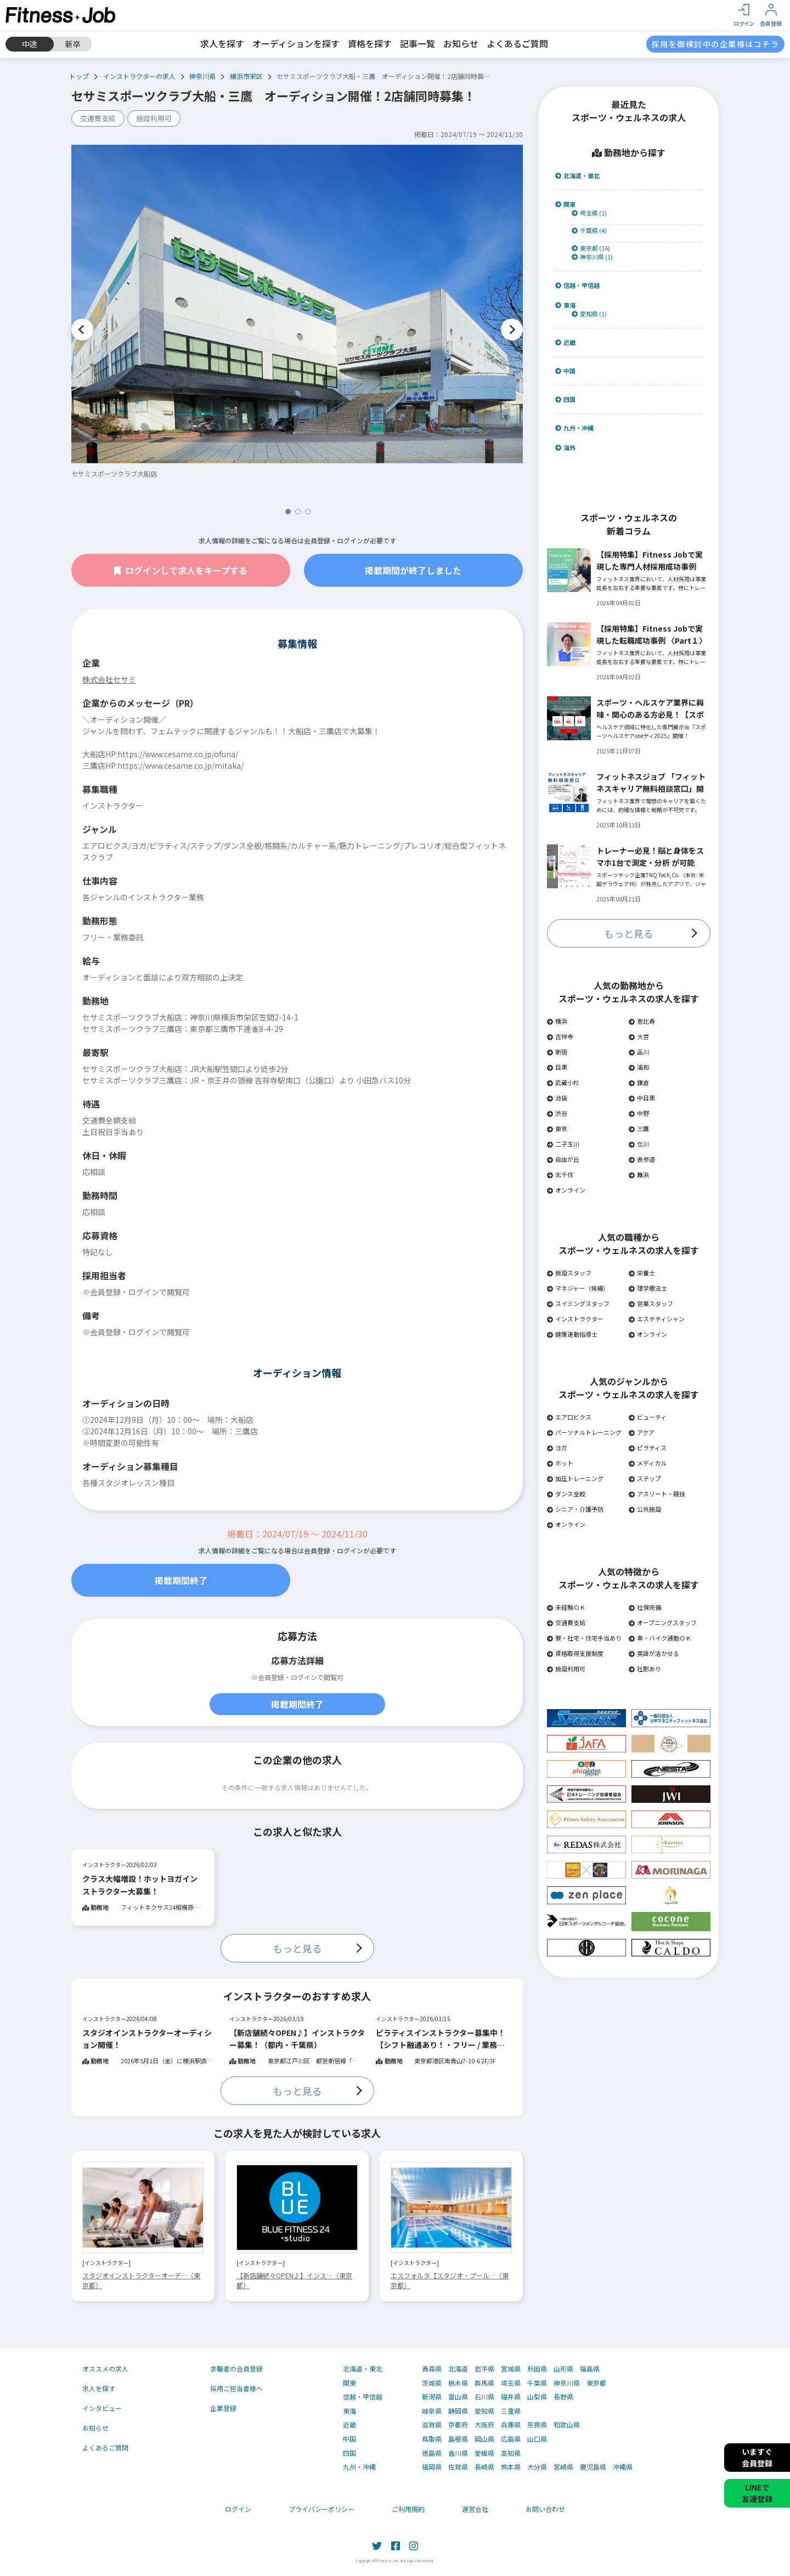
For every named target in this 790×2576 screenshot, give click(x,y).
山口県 (537, 2439)
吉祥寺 (560, 1036)
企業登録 (223, 2408)
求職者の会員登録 (236, 2368)
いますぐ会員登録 (757, 2457)
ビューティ (648, 1416)
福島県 (590, 2368)
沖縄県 (623, 2466)
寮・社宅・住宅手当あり (584, 1637)
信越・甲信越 (577, 285)
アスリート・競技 (657, 1493)
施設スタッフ (569, 1272)
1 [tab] (288, 511)
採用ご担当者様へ (236, 2388)
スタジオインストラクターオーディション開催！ (147, 2038)
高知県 (511, 2453)
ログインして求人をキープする (180, 570)
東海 (565, 305)
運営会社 (475, 2508)
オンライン (566, 1189)
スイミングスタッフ (578, 1303)
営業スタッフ (651, 1303)
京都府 (458, 2424)
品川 (639, 1051)
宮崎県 (563, 2466)
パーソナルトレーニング (584, 1432)
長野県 (563, 2396)
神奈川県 (202, 76)
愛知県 (484, 2411)
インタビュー (102, 2408)
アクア (641, 1432)
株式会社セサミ (109, 679)
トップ (79, 76)
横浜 (557, 1021)
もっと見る (297, 1948)
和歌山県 (567, 2424)
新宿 (557, 1051)
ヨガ (557, 1447)
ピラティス (648, 1447)
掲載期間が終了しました (413, 570)
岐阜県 (432, 2411)
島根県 (458, 2439)
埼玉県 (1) (589, 213)
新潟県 (432, 2396)
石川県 (484, 2396)
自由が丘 (563, 1159)
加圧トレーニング (575, 1478)
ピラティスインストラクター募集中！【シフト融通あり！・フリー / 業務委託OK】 (440, 2039)
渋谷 (557, 1113)
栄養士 (642, 1272)
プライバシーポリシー (321, 2508)
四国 (565, 399)
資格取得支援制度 (575, 1653)
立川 (639, 1143)
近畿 (565, 342)
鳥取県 (432, 2439)
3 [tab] (308, 511)
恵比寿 (642, 1021)
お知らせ (460, 43)
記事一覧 (417, 43)
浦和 (639, 1067)
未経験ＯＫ (566, 1607)
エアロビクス (569, 1416)
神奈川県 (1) (592, 257)
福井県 (511, 2396)
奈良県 (537, 2424)
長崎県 (484, 2466)
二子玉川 (563, 1143)
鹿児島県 (593, 2466)
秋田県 (537, 2368)
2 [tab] (298, 511)
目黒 (557, 1067)
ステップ (645, 1478)
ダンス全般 (566, 1493)
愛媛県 (484, 2453)
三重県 (511, 2411)
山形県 (563, 2368)
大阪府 (484, 2424)
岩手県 (484, 2368)
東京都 (596, 2383)
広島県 (511, 2439)
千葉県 (537, 2383)
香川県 (458, 2453)
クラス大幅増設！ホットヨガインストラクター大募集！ (140, 1884)
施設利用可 (154, 118)
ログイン (238, 2508)
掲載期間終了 (181, 1580)
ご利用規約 (408, 2508)
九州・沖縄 (574, 428)
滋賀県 (432, 2424)
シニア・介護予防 (575, 1509)
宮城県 (511, 2368)
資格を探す (370, 43)
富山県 (458, 2396)
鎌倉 (639, 1082)
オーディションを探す (296, 43)
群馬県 (484, 2383)
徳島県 (432, 2453)
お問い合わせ (545, 2508)
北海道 (458, 2368)
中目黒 (642, 1097)
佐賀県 (458, 2466)
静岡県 (458, 2411)
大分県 (537, 2466)
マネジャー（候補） (578, 1288)
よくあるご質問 (517, 43)
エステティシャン (657, 1318)
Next (512, 330)
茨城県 (432, 2383)
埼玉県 (511, 2383)
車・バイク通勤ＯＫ (660, 1637)
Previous (82, 330)
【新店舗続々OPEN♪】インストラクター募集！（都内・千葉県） (297, 2038)
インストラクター (575, 1318)
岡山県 (484, 2439)
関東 (565, 204)
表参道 (642, 1159)
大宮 (639, 1036)
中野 (639, 1113)
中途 (29, 43)
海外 (565, 448)
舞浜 (639, 1174)
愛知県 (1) (589, 314)
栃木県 (458, 2383)
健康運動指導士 (572, 1334)
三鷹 (639, 1128)
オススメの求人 (105, 2368)
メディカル (648, 1463)
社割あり (645, 1668)
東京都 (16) (591, 248)
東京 (557, 1128)
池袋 (557, 1097)
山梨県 (537, 2396)
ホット (560, 1463)
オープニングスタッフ (663, 1622)
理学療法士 (648, 1288)
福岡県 (432, 2466)
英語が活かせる (654, 1653)
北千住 (560, 1174)
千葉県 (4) (589, 231)
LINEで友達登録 (757, 2493)
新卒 (73, 43)
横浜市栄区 (246, 76)
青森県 (432, 2368)
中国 (565, 371)
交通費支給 (98, 118)
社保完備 (645, 1607)
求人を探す (222, 43)
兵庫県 (511, 2424)
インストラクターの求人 (139, 76)
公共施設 (645, 1509)
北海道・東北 (577, 176)
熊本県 (511, 2466)
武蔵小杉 (563, 1082)
